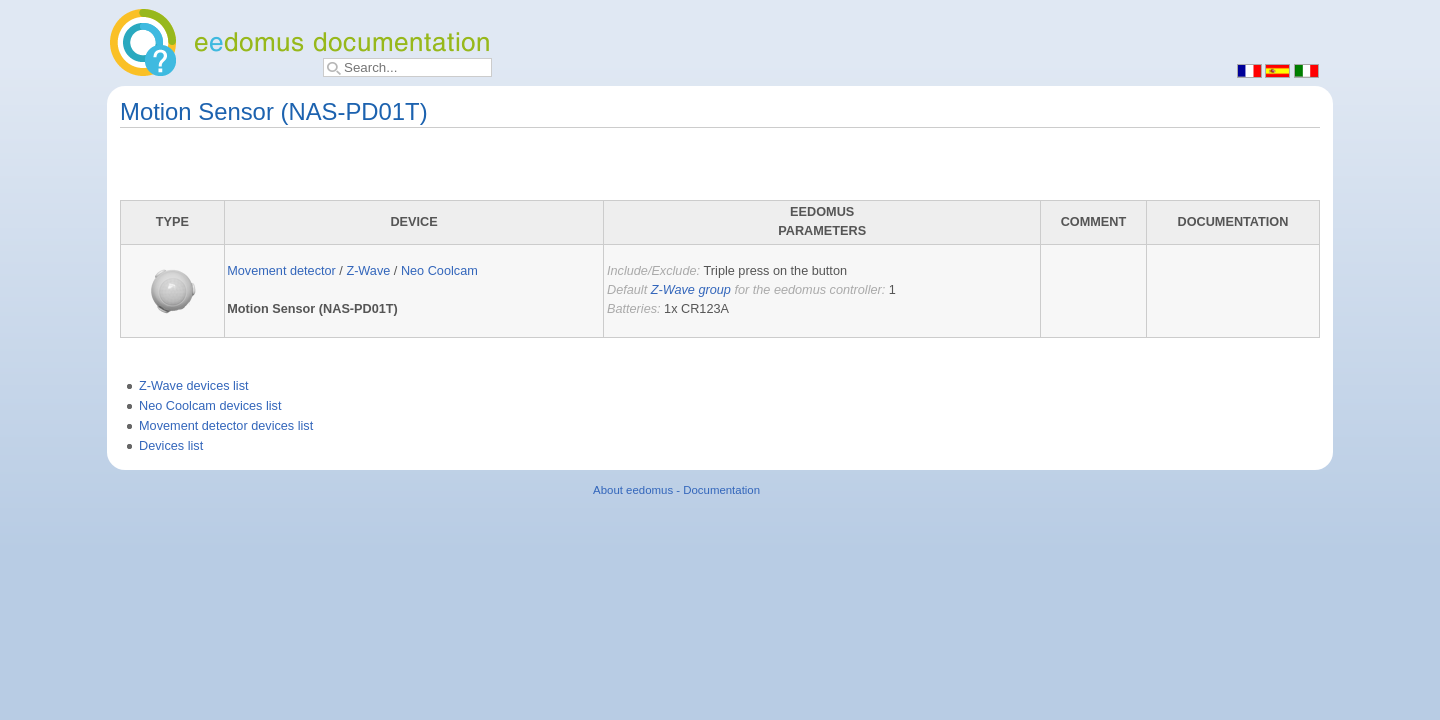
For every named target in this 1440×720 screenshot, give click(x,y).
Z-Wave (368, 271)
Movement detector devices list (226, 426)
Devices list (171, 446)
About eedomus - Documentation (676, 490)
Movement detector (281, 271)
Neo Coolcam (439, 271)
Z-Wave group (691, 290)
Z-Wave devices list (194, 386)
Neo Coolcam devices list (210, 406)
